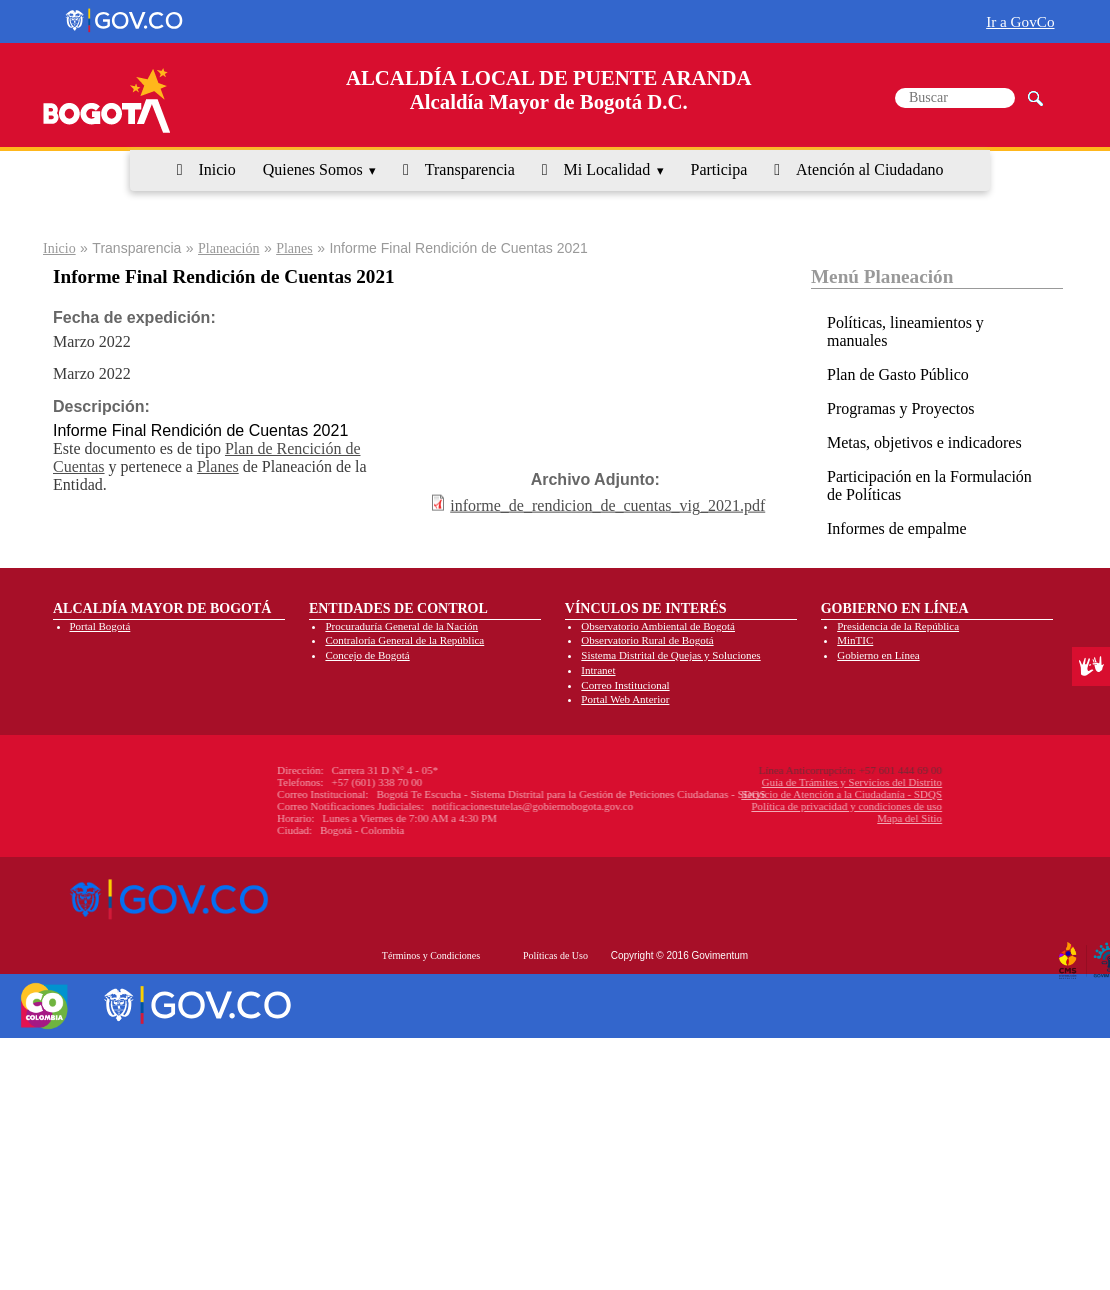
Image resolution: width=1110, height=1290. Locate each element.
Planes (294, 248)
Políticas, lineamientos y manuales (905, 331)
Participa (719, 169)
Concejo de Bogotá (367, 655)
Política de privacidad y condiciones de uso (755, 806)
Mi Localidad (607, 169)
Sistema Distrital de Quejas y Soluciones (670, 655)
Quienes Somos (313, 169)
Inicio (216, 169)
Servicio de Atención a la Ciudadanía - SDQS (750, 794)
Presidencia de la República (898, 626)
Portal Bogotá (100, 626)
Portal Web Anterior (625, 699)
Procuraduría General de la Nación (401, 626)
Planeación (228, 248)
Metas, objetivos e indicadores (924, 442)
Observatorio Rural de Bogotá (647, 640)
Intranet (598, 670)
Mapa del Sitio (818, 818)
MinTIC (855, 640)
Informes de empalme (897, 528)
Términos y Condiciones (431, 955)
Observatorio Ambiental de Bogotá (658, 626)
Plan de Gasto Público (898, 374)
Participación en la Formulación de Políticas (929, 485)
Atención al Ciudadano (870, 169)
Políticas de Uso (555, 955)
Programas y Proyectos (901, 408)
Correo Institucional (625, 685)
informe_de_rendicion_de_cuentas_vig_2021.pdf (607, 504)
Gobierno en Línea (878, 655)
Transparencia (470, 169)
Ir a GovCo (1020, 21)
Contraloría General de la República (404, 640)
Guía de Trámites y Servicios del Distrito (761, 782)
